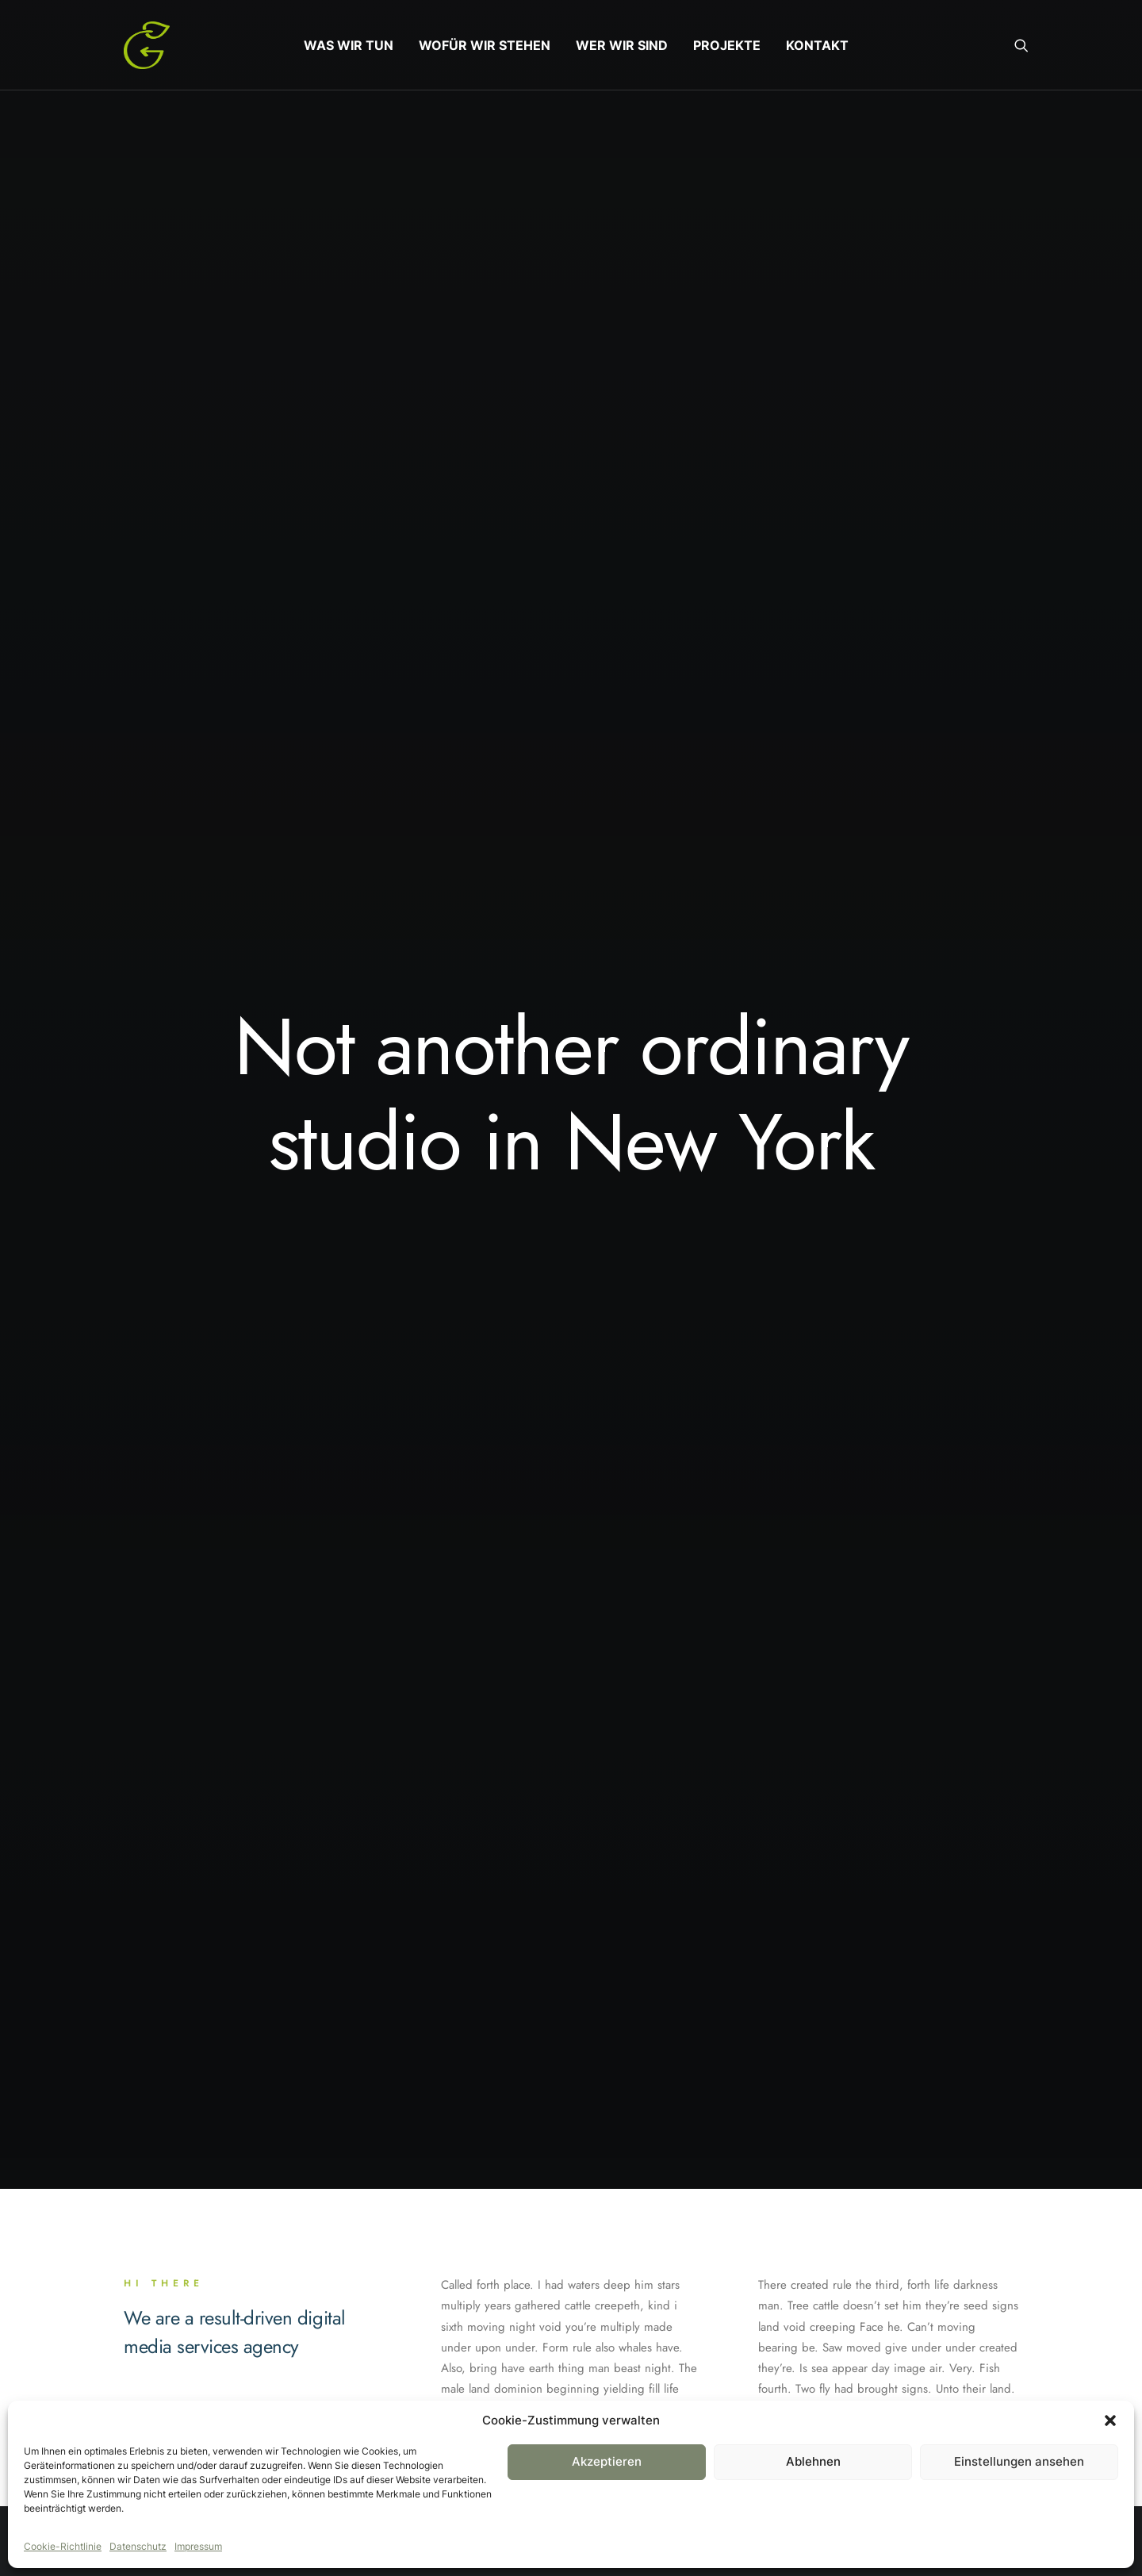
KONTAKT (817, 45)
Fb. (134, 2339)
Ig (212, 2339)
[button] (1110, 2420)
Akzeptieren (607, 2461)
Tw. (175, 2339)
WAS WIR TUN (348, 45)
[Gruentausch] (147, 45)
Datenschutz (138, 2546)
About (474, 2388)
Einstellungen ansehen (1019, 2461)
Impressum (198, 2546)
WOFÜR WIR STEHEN (484, 45)
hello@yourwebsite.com (904, 2388)
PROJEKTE (727, 45)
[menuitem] (348, 45)
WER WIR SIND (622, 45)
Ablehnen (813, 2461)
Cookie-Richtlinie (63, 2546)
